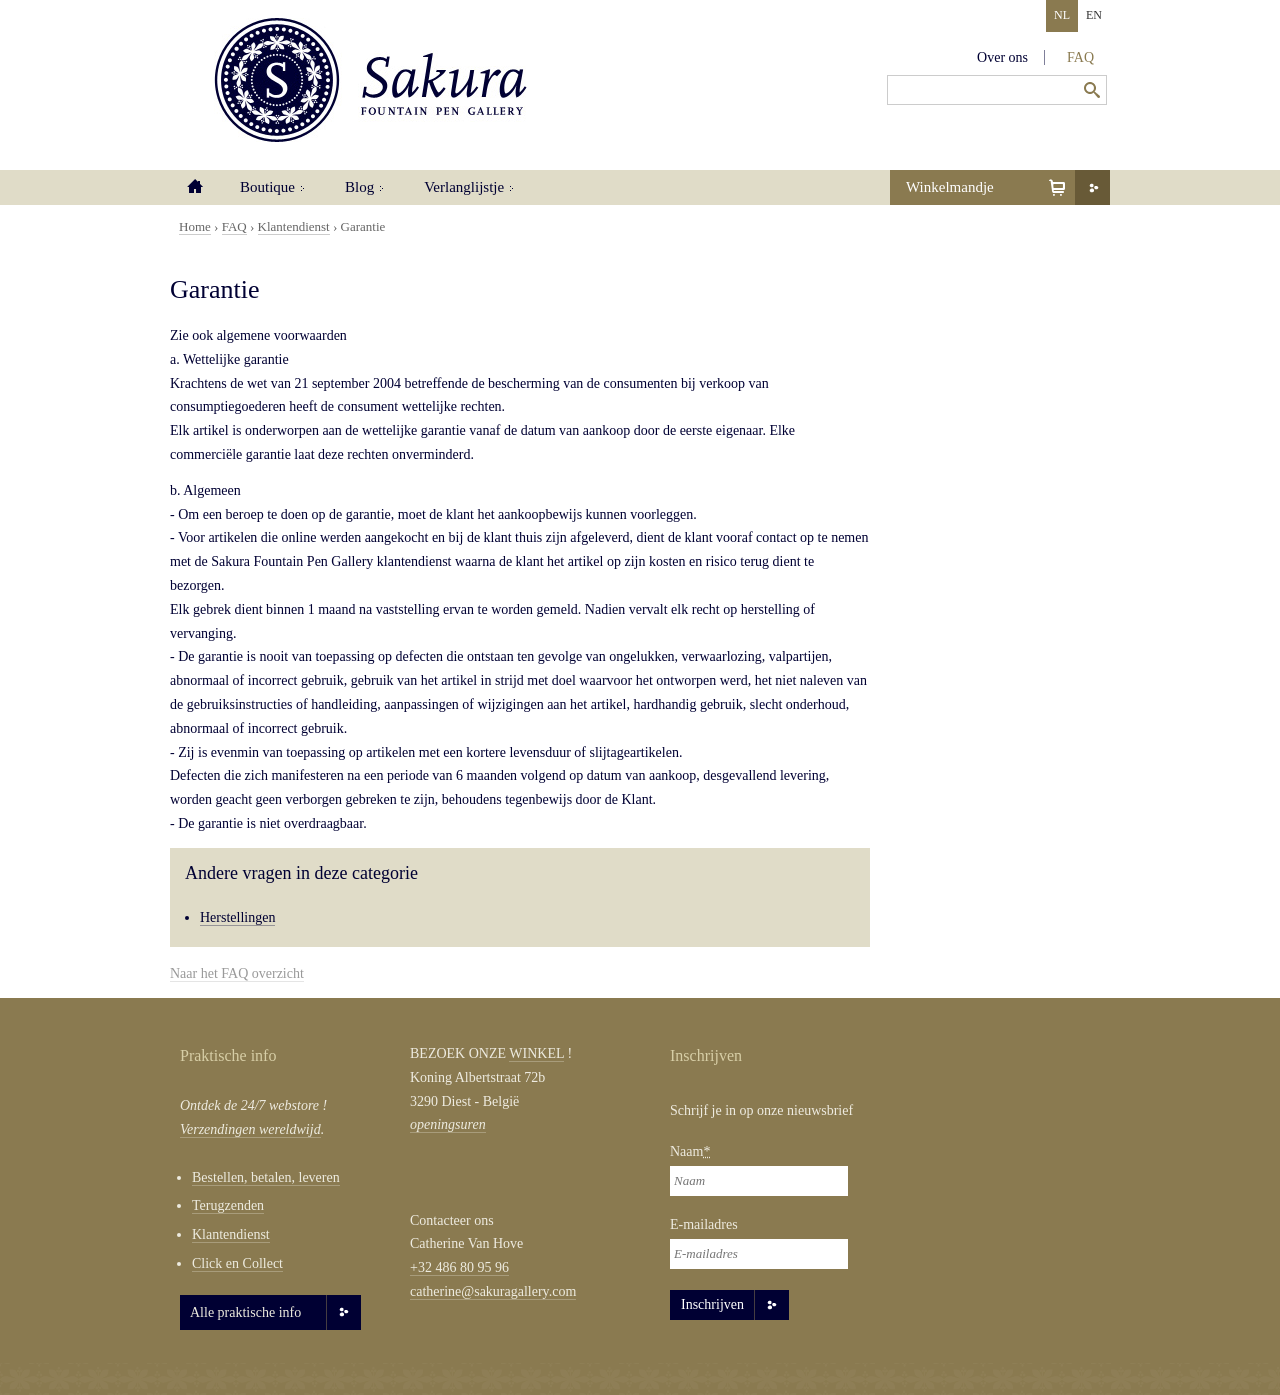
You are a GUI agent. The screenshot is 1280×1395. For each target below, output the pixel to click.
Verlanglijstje (464, 187)
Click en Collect (237, 1263)
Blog (359, 187)
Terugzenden (228, 1205)
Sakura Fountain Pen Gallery (370, 80)
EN (1094, 15)
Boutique (267, 187)
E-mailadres (704, 1224)
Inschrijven (712, 1304)
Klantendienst (294, 226)
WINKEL (536, 1053)
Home (195, 187)
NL (1062, 15)
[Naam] (759, 1181)
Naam (690, 1151)
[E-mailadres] (759, 1254)
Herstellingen (237, 917)
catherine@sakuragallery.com (493, 1291)
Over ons (1002, 57)
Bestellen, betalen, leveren (266, 1177)
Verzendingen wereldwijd (250, 1129)
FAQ (1080, 57)
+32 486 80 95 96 (459, 1267)
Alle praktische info (245, 1312)
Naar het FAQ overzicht (237, 973)
